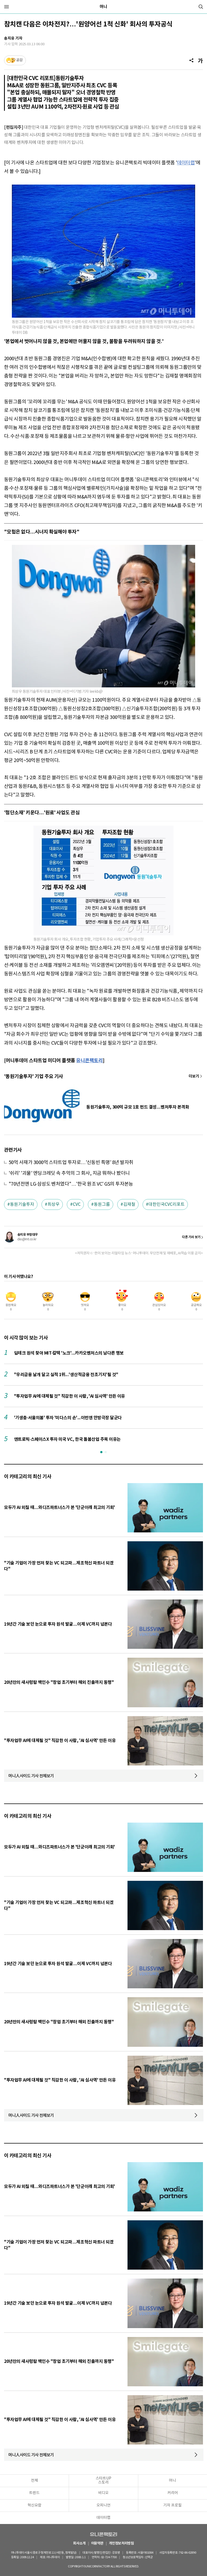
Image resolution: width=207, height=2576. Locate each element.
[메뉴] (6, 6)
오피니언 (103, 2505)
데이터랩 (186, 163)
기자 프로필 (172, 2505)
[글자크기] (200, 60)
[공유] (191, 60)
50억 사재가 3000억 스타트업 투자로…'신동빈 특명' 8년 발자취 (71, 1162)
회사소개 (79, 2543)
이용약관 (97, 2543)
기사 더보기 (196, 1076)
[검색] (200, 6)
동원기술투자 (22, 1204)
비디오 (103, 2493)
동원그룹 (102, 1204)
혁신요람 (34, 2505)
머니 (103, 6)
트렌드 (34, 2493)
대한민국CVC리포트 (167, 1204)
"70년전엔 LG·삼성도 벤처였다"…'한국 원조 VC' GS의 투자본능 (71, 1184)
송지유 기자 (13, 38)
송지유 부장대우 (27, 1235)
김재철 (129, 1204)
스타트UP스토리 (103, 2480)
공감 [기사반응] (19, 60)
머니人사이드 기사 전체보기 (31, 1776)
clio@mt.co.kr (26, 1239)
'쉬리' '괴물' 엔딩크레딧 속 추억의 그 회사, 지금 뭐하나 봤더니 (69, 1173)
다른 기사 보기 (191, 1237)
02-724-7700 (109, 2557)
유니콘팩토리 (103, 2534)
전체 (34, 2480)
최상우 (53, 1204)
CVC (77, 1204)
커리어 (172, 2493)
